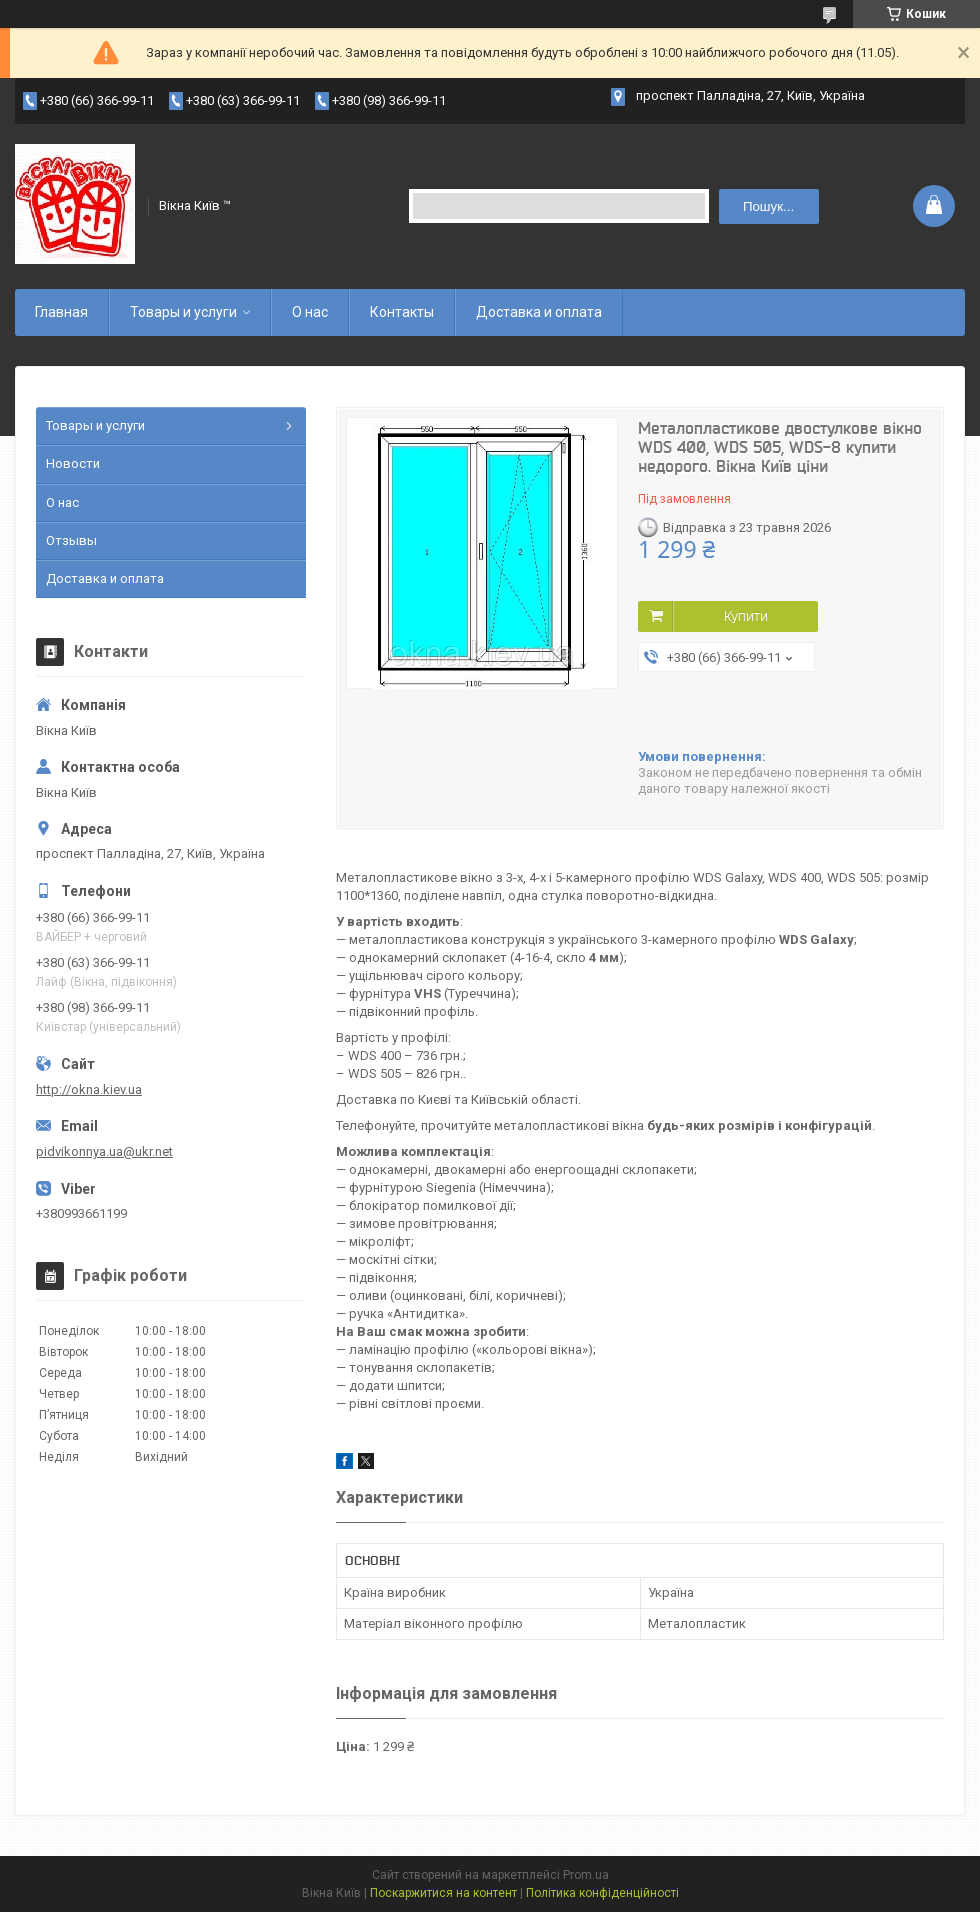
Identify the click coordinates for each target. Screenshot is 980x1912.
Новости (73, 463)
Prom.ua (586, 1875)
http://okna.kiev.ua (89, 1089)
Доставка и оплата (539, 312)
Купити (746, 616)
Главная (61, 312)
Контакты (402, 312)
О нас (310, 312)
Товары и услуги (183, 312)
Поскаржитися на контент (443, 1893)
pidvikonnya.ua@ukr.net (104, 1151)
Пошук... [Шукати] (768, 206)
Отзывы (71, 540)
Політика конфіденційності (602, 1893)
